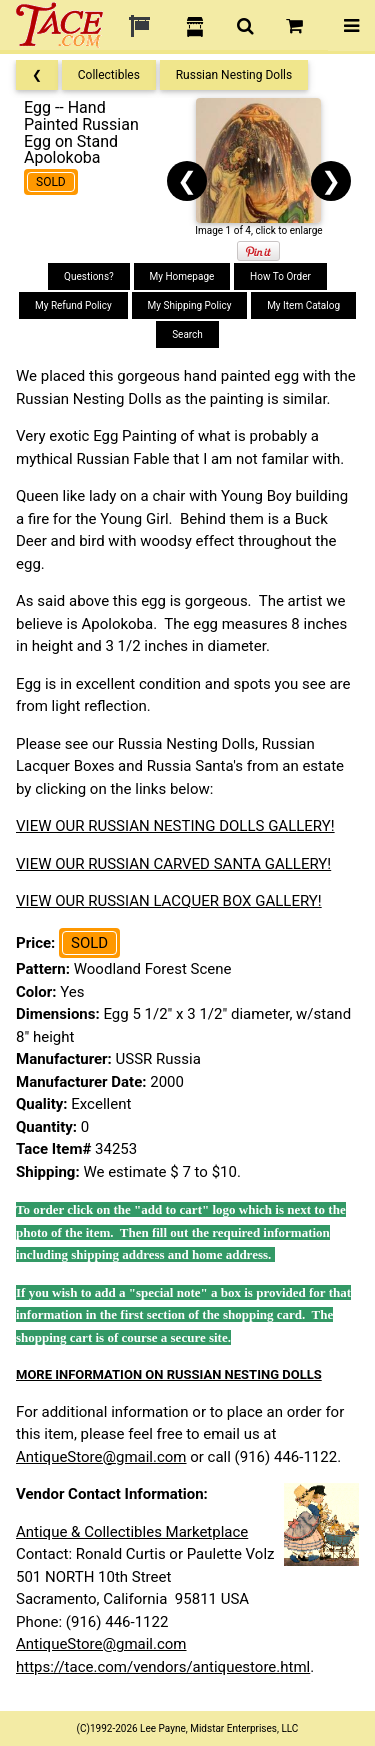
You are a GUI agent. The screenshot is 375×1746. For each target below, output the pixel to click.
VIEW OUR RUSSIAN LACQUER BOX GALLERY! (169, 901)
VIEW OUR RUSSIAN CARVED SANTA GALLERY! (173, 864)
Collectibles (109, 75)
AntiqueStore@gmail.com (101, 1457)
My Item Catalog (303, 305)
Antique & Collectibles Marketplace (132, 1532)
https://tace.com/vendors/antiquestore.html (163, 1667)
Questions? (89, 276)
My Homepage (182, 276)
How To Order (280, 276)
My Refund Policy (73, 305)
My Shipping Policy (190, 305)
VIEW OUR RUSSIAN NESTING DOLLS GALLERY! (175, 826)
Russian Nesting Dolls (234, 75)
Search (187, 334)
